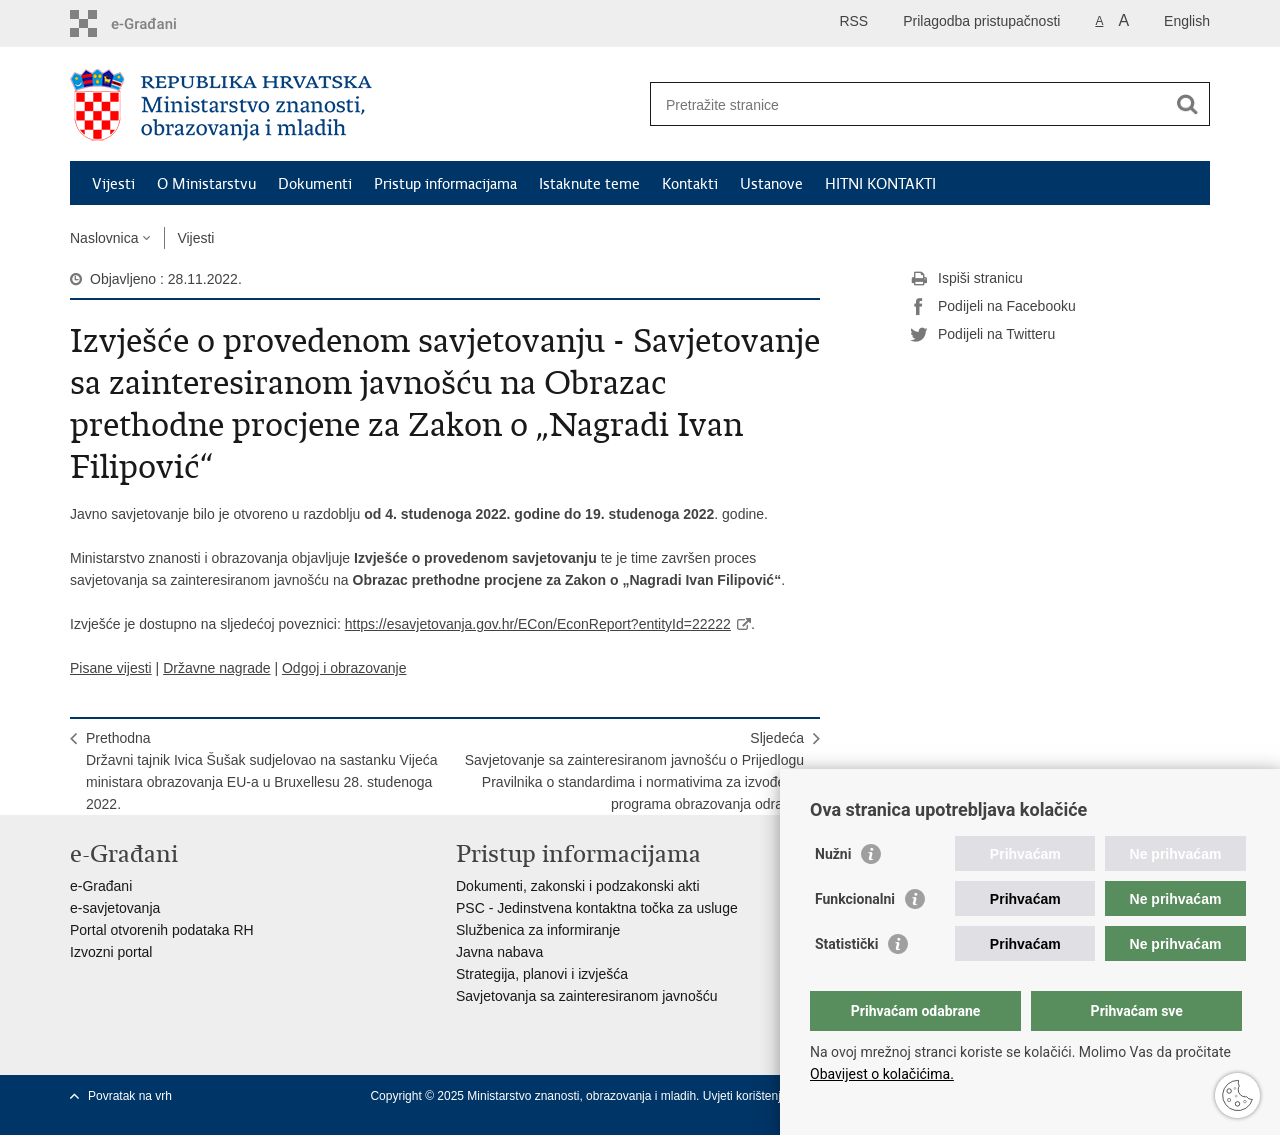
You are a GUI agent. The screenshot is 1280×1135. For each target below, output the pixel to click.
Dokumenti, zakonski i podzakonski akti (578, 886)
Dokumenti (315, 184)
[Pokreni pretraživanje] (1187, 104)
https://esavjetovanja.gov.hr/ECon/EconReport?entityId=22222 (538, 624)
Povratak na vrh (130, 1096)
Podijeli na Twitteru (982, 335)
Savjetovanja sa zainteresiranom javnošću (586, 996)
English (1187, 21)
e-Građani (101, 886)
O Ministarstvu (206, 184)
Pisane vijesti (111, 668)
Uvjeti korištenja (747, 1096)
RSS (853, 21)
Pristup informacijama (445, 184)
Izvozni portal (111, 952)
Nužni (833, 854)
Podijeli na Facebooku (993, 307)
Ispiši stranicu (966, 279)
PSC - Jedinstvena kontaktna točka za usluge (597, 908)
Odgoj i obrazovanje (344, 668)
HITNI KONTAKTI (880, 184)
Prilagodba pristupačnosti (981, 21)
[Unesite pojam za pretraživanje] (908, 104)
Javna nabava (499, 952)
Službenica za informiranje (538, 930)
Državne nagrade (216, 668)
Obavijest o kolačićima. (882, 1074)
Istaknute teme (589, 184)
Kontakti (690, 184)
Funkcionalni (855, 899)
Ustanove (771, 184)
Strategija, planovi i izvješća (542, 974)
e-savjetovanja (115, 908)
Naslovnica (104, 238)
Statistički (846, 944)
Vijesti (113, 184)
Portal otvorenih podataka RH (162, 930)
